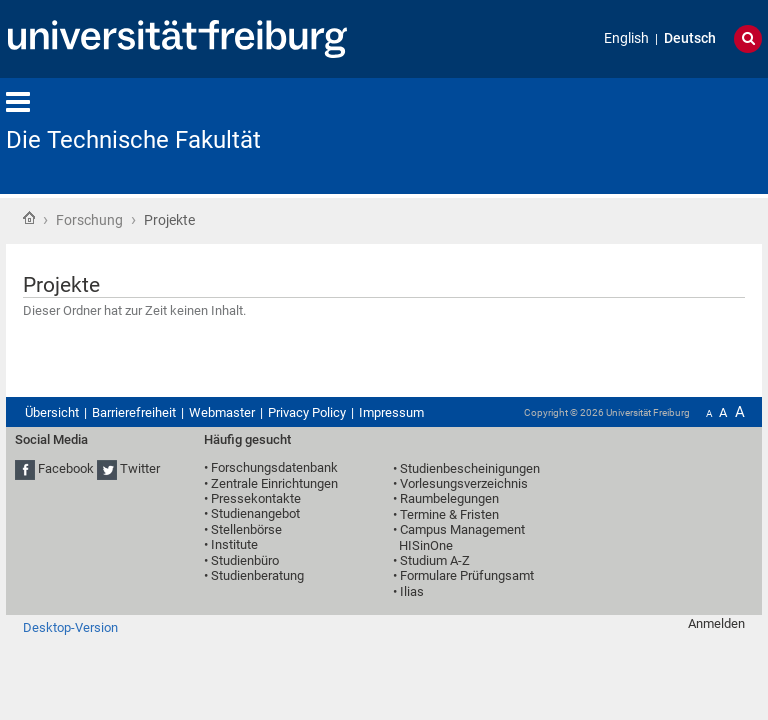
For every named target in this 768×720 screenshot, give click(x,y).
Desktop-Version (70, 627)
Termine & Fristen (449, 514)
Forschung (89, 220)
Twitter (140, 469)
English (626, 38)
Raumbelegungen (449, 498)
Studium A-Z (435, 560)
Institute (234, 544)
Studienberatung (257, 575)
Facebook (66, 469)
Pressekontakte (256, 498)
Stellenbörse (246, 529)
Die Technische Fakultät (133, 140)
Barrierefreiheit (134, 412)
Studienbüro (245, 560)
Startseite (29, 218)
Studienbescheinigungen (470, 468)
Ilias (412, 591)
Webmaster (222, 412)
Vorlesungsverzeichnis (464, 483)
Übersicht (52, 412)
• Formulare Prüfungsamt (463, 575)
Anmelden (716, 623)
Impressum (391, 412)
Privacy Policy (307, 412)
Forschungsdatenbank (274, 467)
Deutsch (690, 38)
